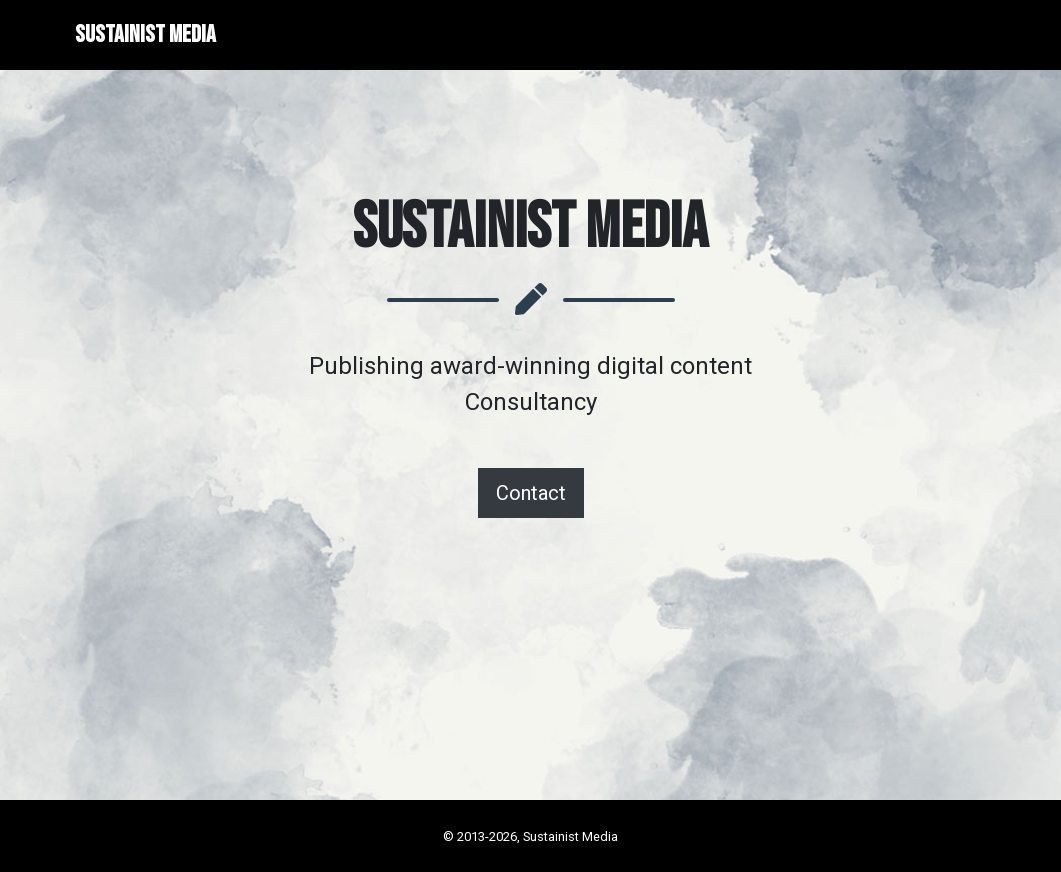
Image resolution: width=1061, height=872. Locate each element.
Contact (531, 493)
